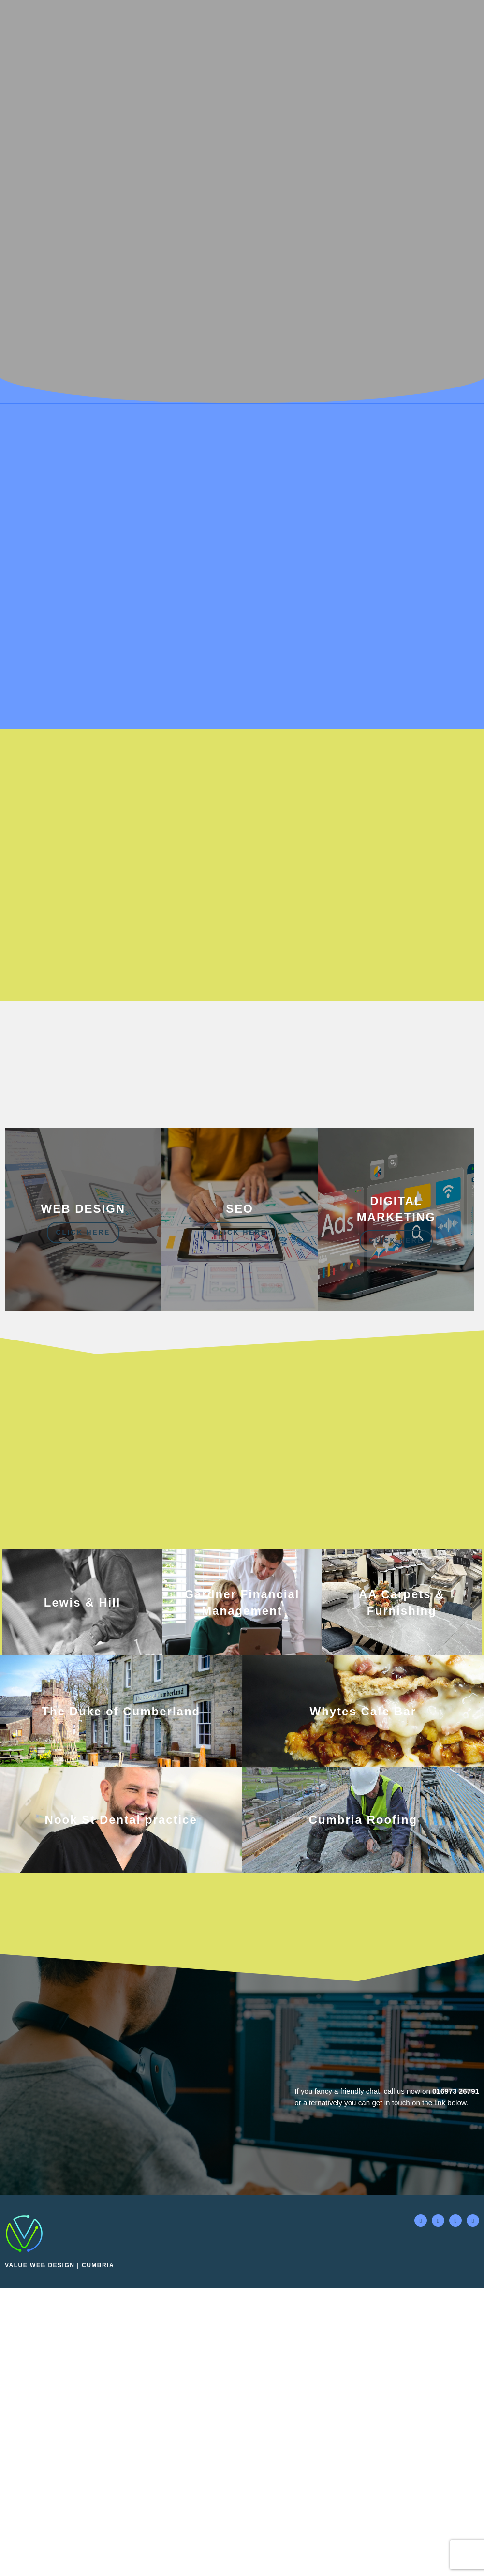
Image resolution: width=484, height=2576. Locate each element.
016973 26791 (454, 2404)
